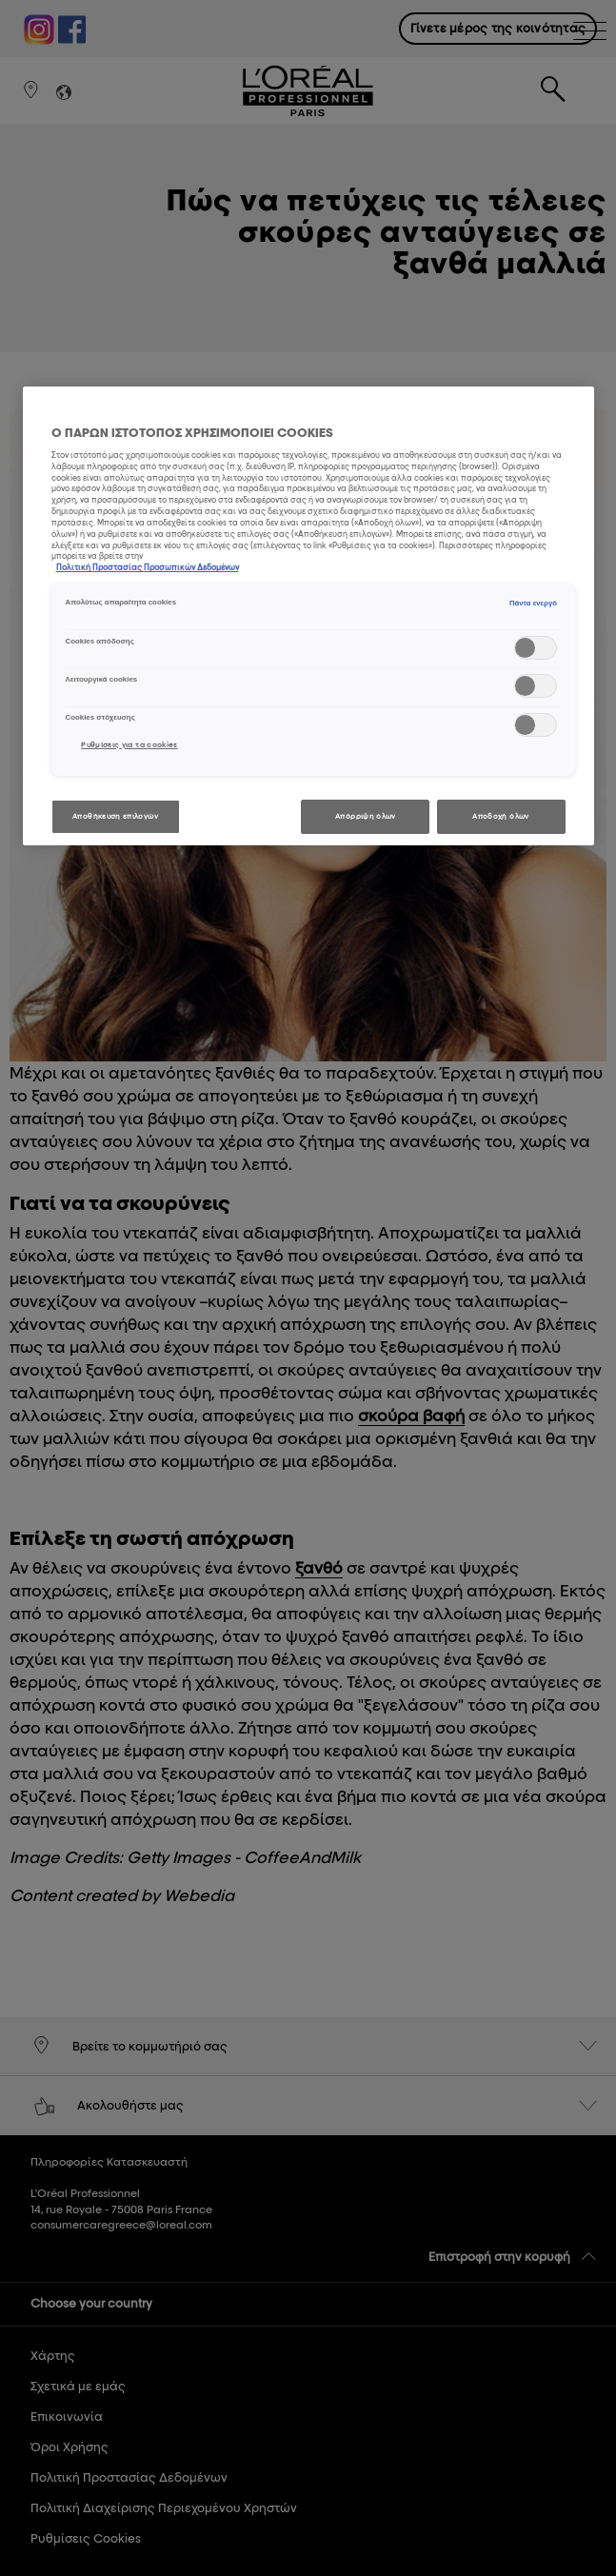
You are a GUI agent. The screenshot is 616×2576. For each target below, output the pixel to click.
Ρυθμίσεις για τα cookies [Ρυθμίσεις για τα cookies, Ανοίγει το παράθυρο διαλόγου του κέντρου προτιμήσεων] (129, 745)
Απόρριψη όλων (365, 816)
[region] (308, 615)
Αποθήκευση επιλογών (115, 816)
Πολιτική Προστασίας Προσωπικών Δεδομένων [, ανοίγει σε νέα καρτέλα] (147, 567)
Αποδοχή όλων (500, 816)
